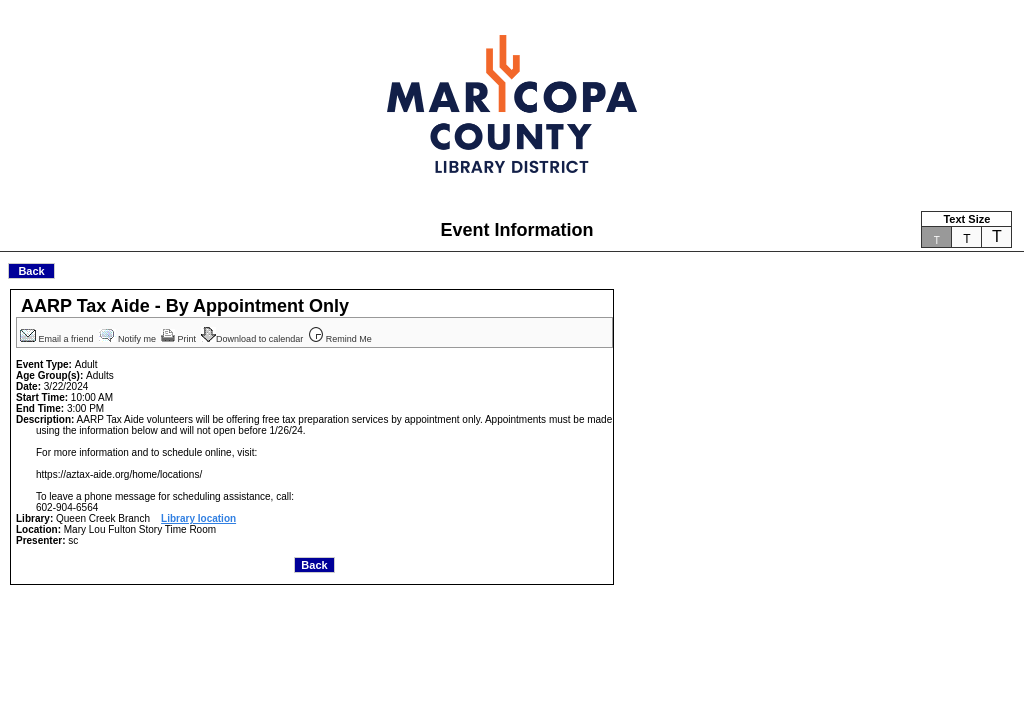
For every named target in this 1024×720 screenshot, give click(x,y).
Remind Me (341, 339)
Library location (198, 518)
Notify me (129, 339)
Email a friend (58, 339)
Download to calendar (253, 339)
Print (180, 339)
